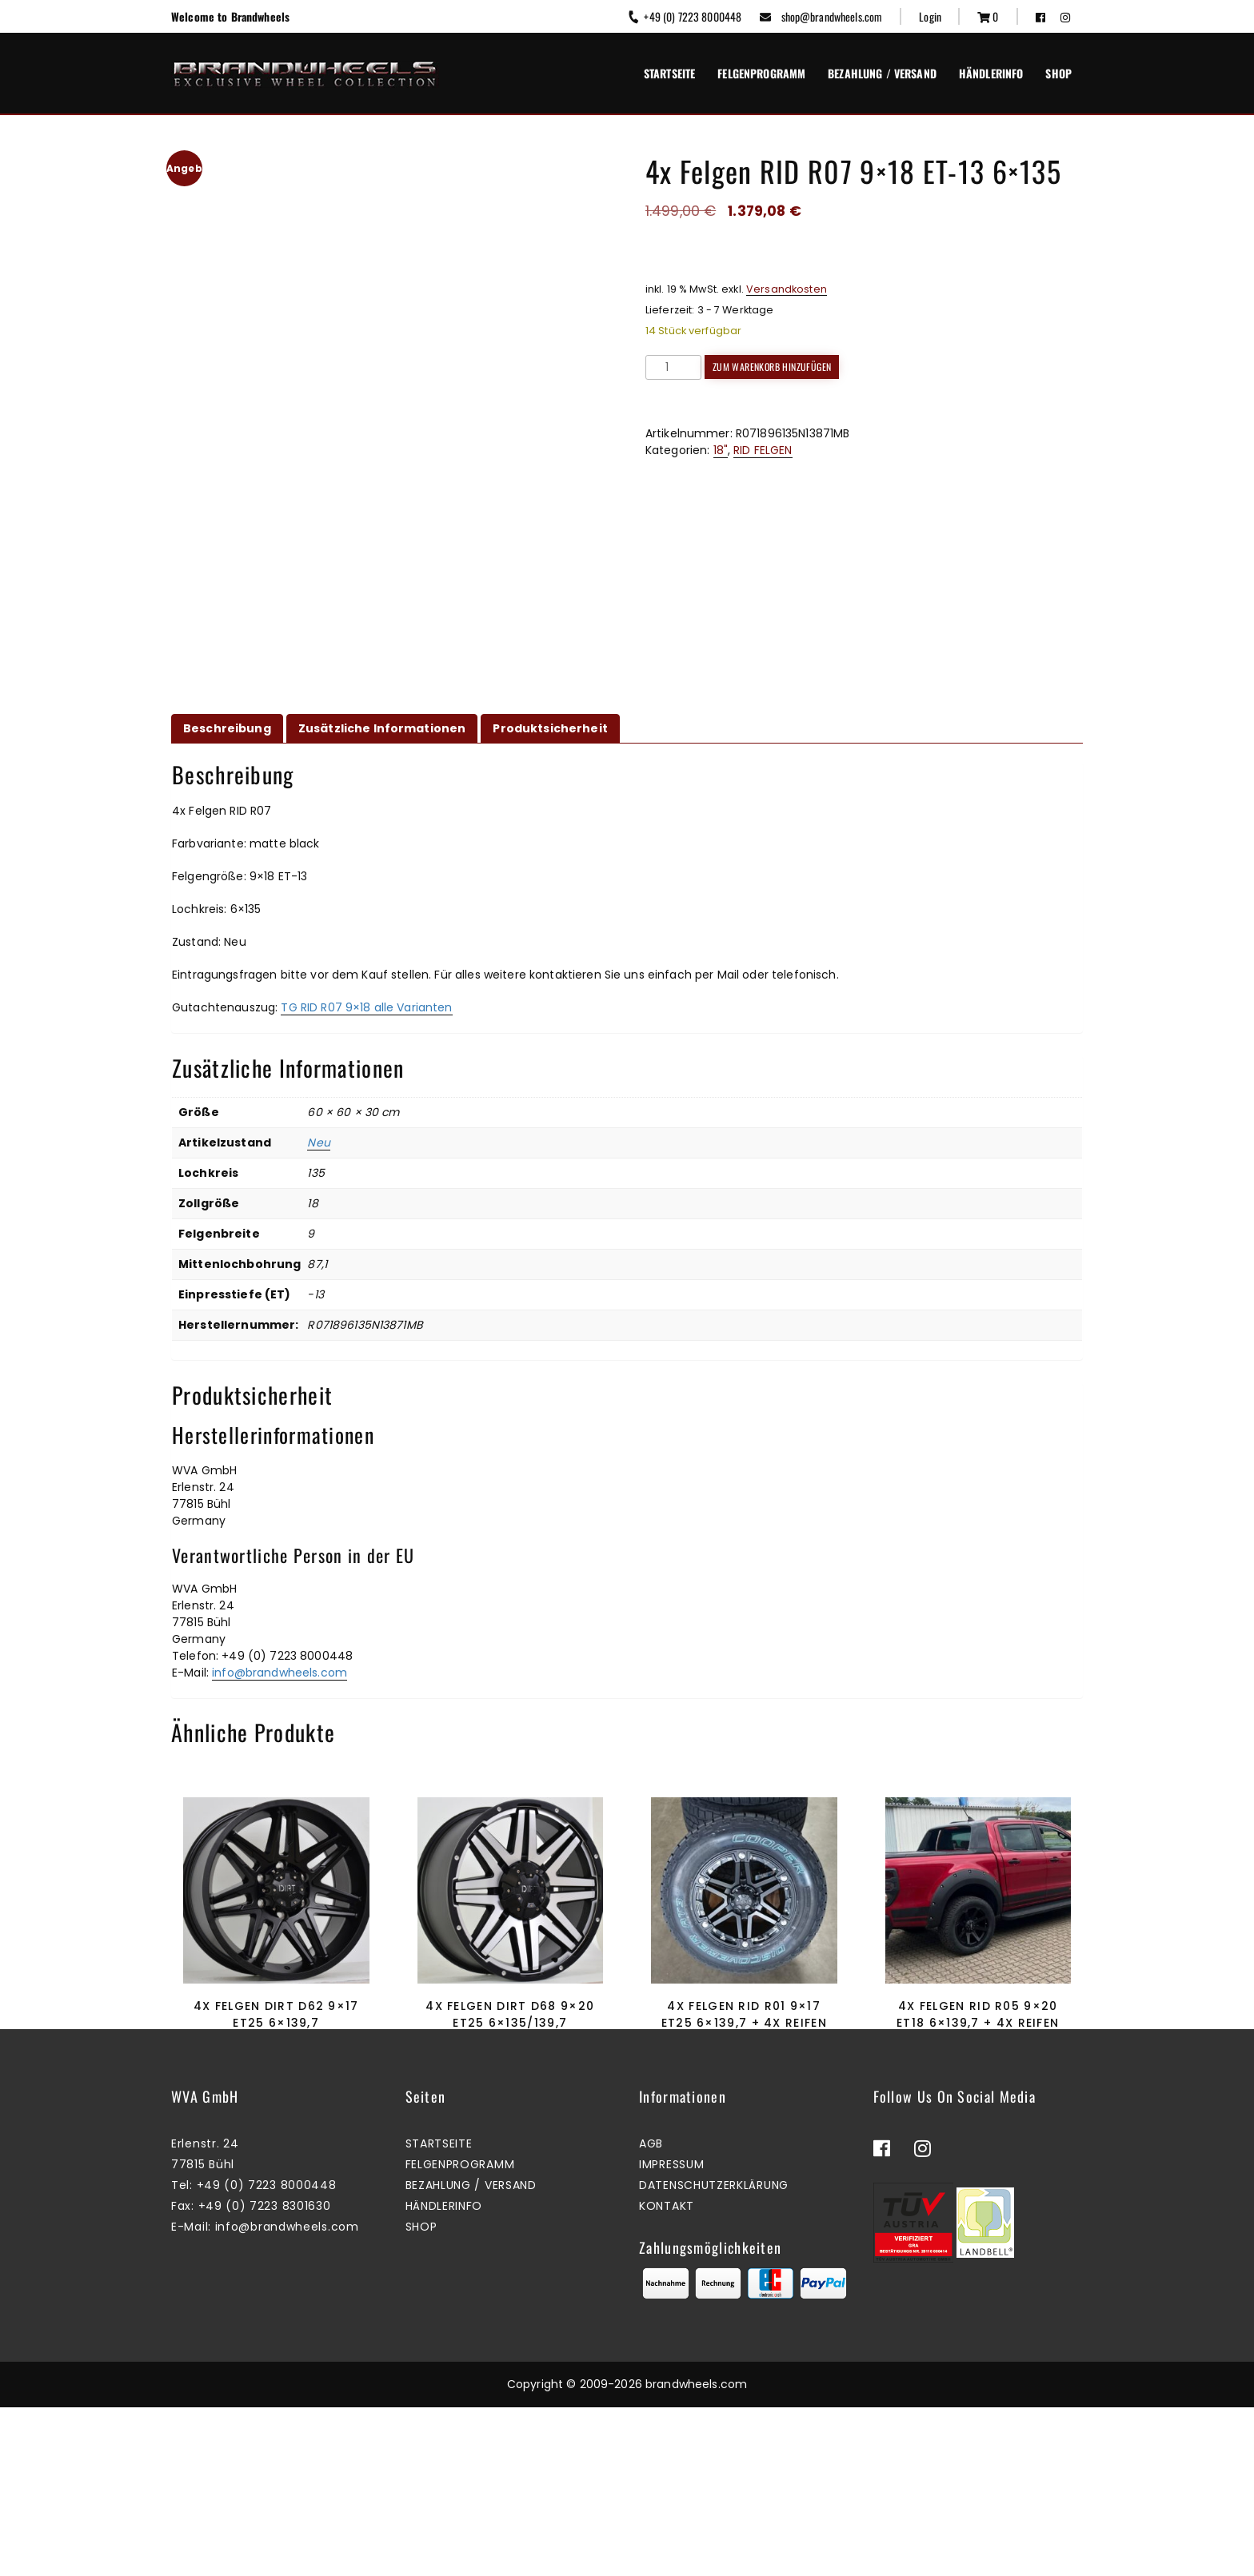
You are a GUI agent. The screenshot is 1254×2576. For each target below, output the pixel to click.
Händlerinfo (991, 73)
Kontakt (666, 2375)
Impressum (671, 2334)
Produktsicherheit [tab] (550, 728)
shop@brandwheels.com (821, 16)
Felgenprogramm (761, 73)
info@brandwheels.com (279, 1673)
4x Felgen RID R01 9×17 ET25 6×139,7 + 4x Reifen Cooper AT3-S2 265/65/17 (744, 2023)
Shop (1058, 73)
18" (720, 450)
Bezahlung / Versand (882, 73)
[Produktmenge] (673, 367)
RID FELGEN (762, 450)
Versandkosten (786, 289)
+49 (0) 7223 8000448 (684, 16)
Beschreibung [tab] (227, 728)
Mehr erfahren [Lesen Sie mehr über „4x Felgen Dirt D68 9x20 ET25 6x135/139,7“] (506, 2097)
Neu (318, 1142)
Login (930, 16)
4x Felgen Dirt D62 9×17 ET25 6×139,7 (276, 2014)
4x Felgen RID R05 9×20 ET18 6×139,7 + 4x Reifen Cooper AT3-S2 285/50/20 (977, 2023)
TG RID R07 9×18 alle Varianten (366, 1007)
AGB (651, 2313)
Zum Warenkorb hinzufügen (772, 366)
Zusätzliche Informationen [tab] (382, 728)
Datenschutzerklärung (714, 2355)
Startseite (669, 73)
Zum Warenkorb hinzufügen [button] (272, 2097)
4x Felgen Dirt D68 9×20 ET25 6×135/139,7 (509, 2014)
